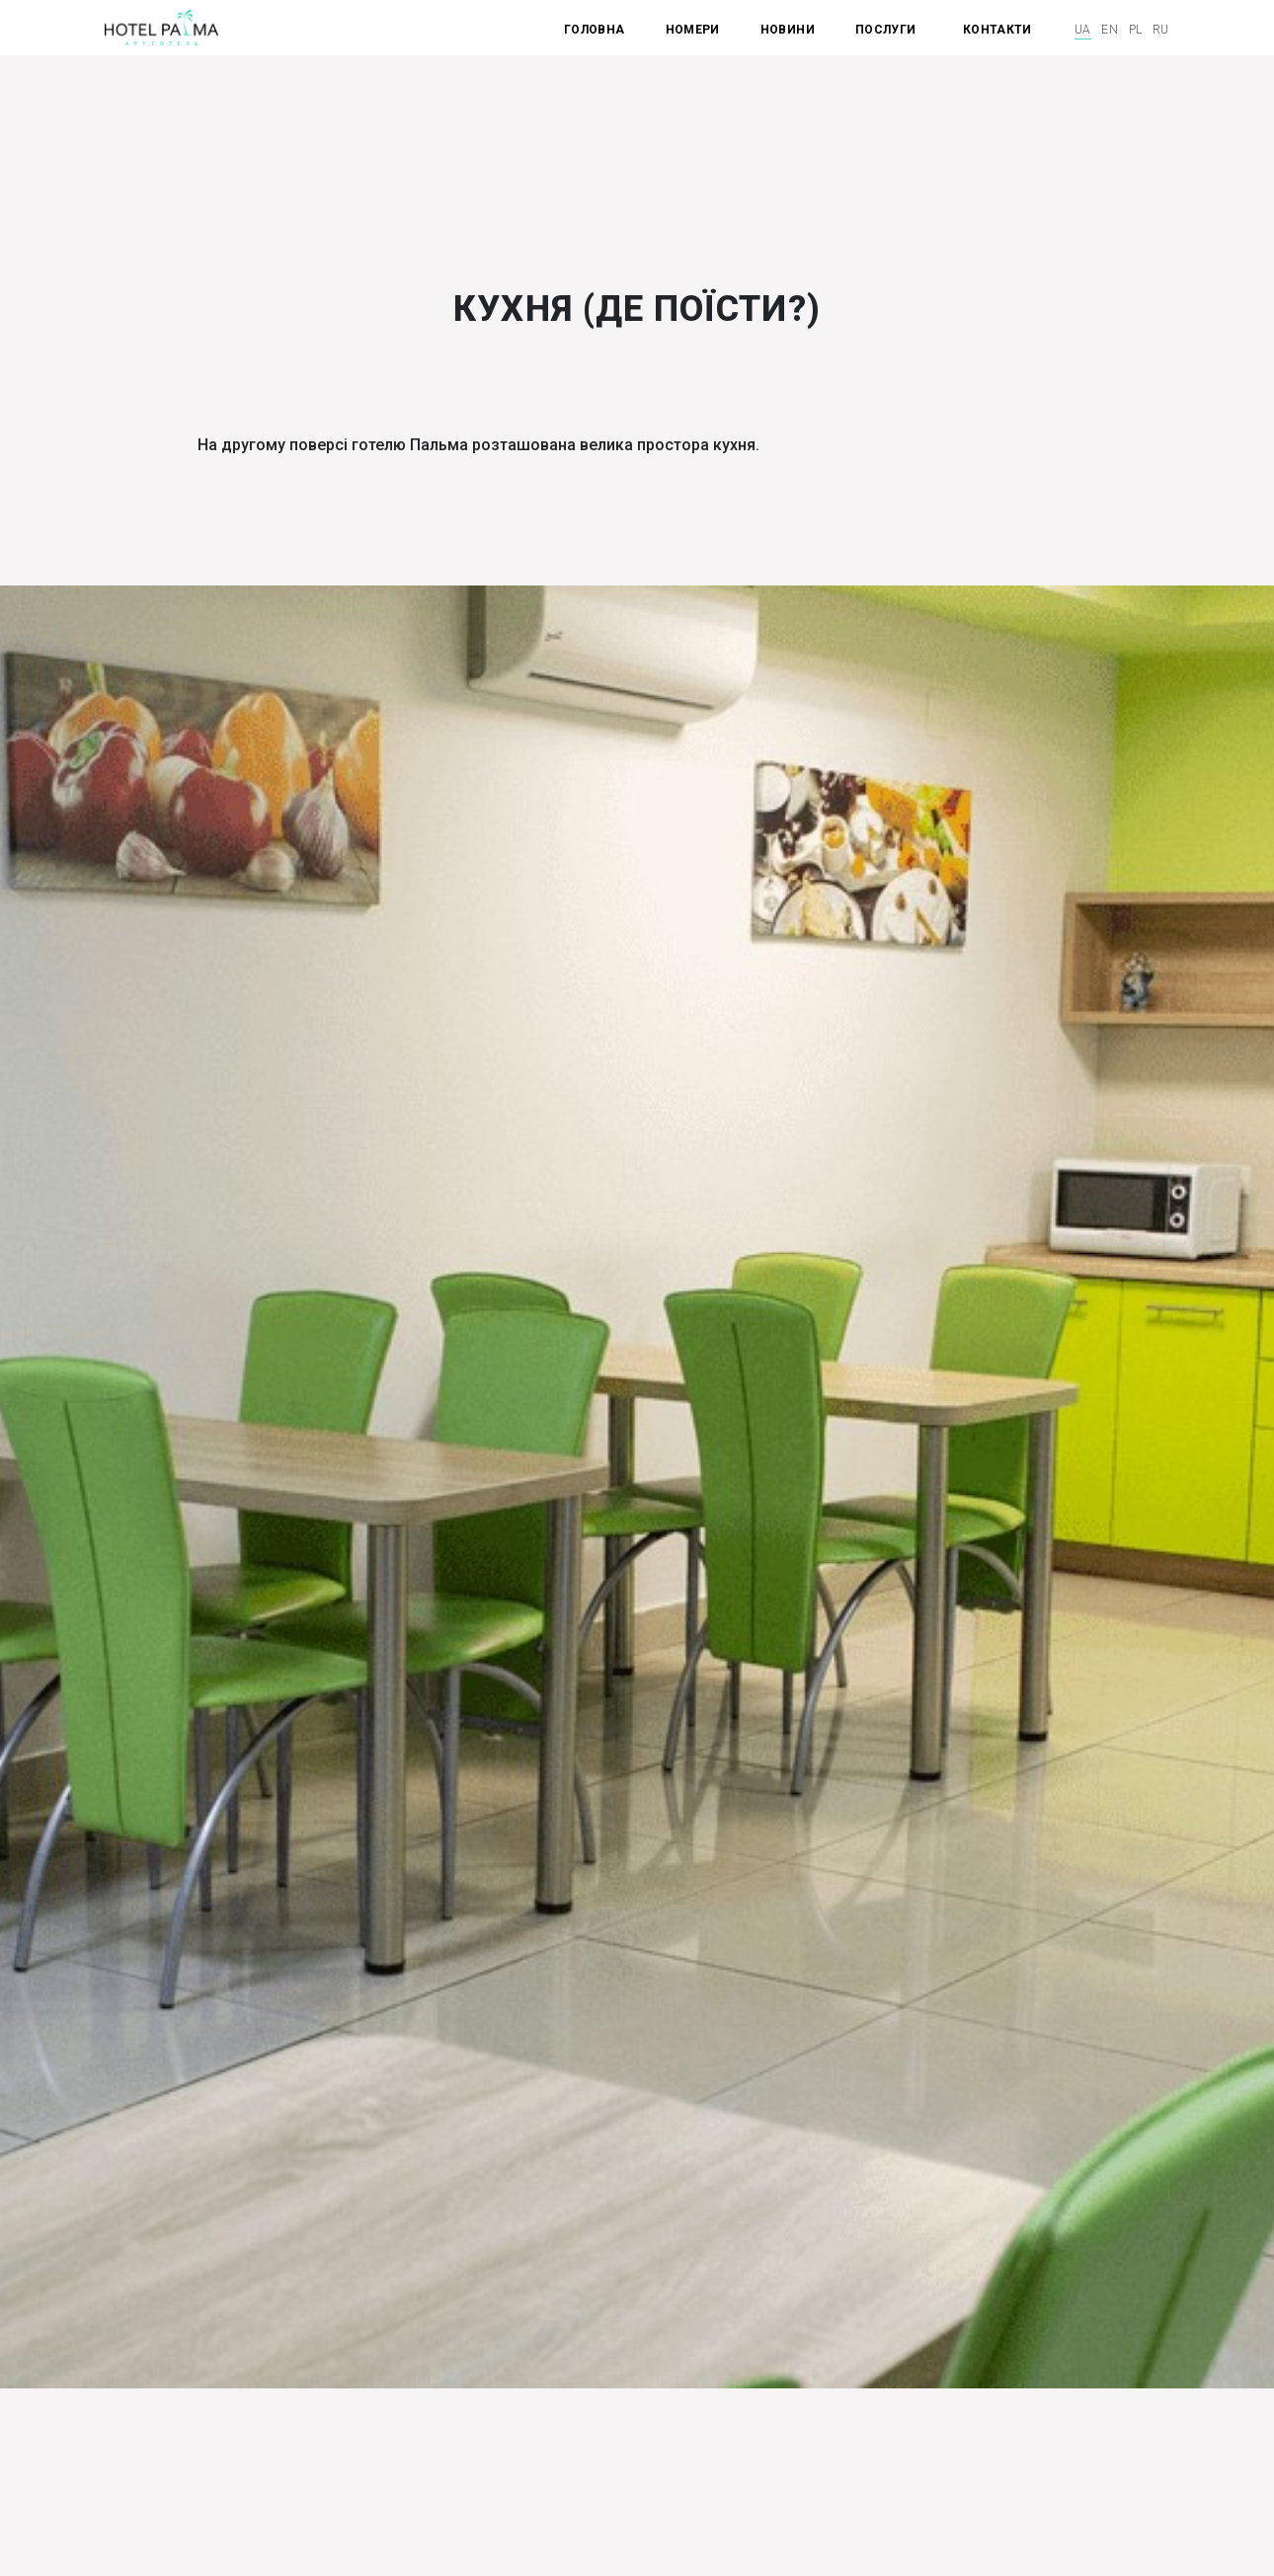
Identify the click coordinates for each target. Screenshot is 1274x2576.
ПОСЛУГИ (887, 30)
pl (1136, 30)
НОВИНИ (787, 30)
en (1109, 30)
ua (1083, 30)
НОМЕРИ (693, 30)
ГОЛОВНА (594, 30)
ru (1161, 30)
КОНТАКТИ (997, 30)
